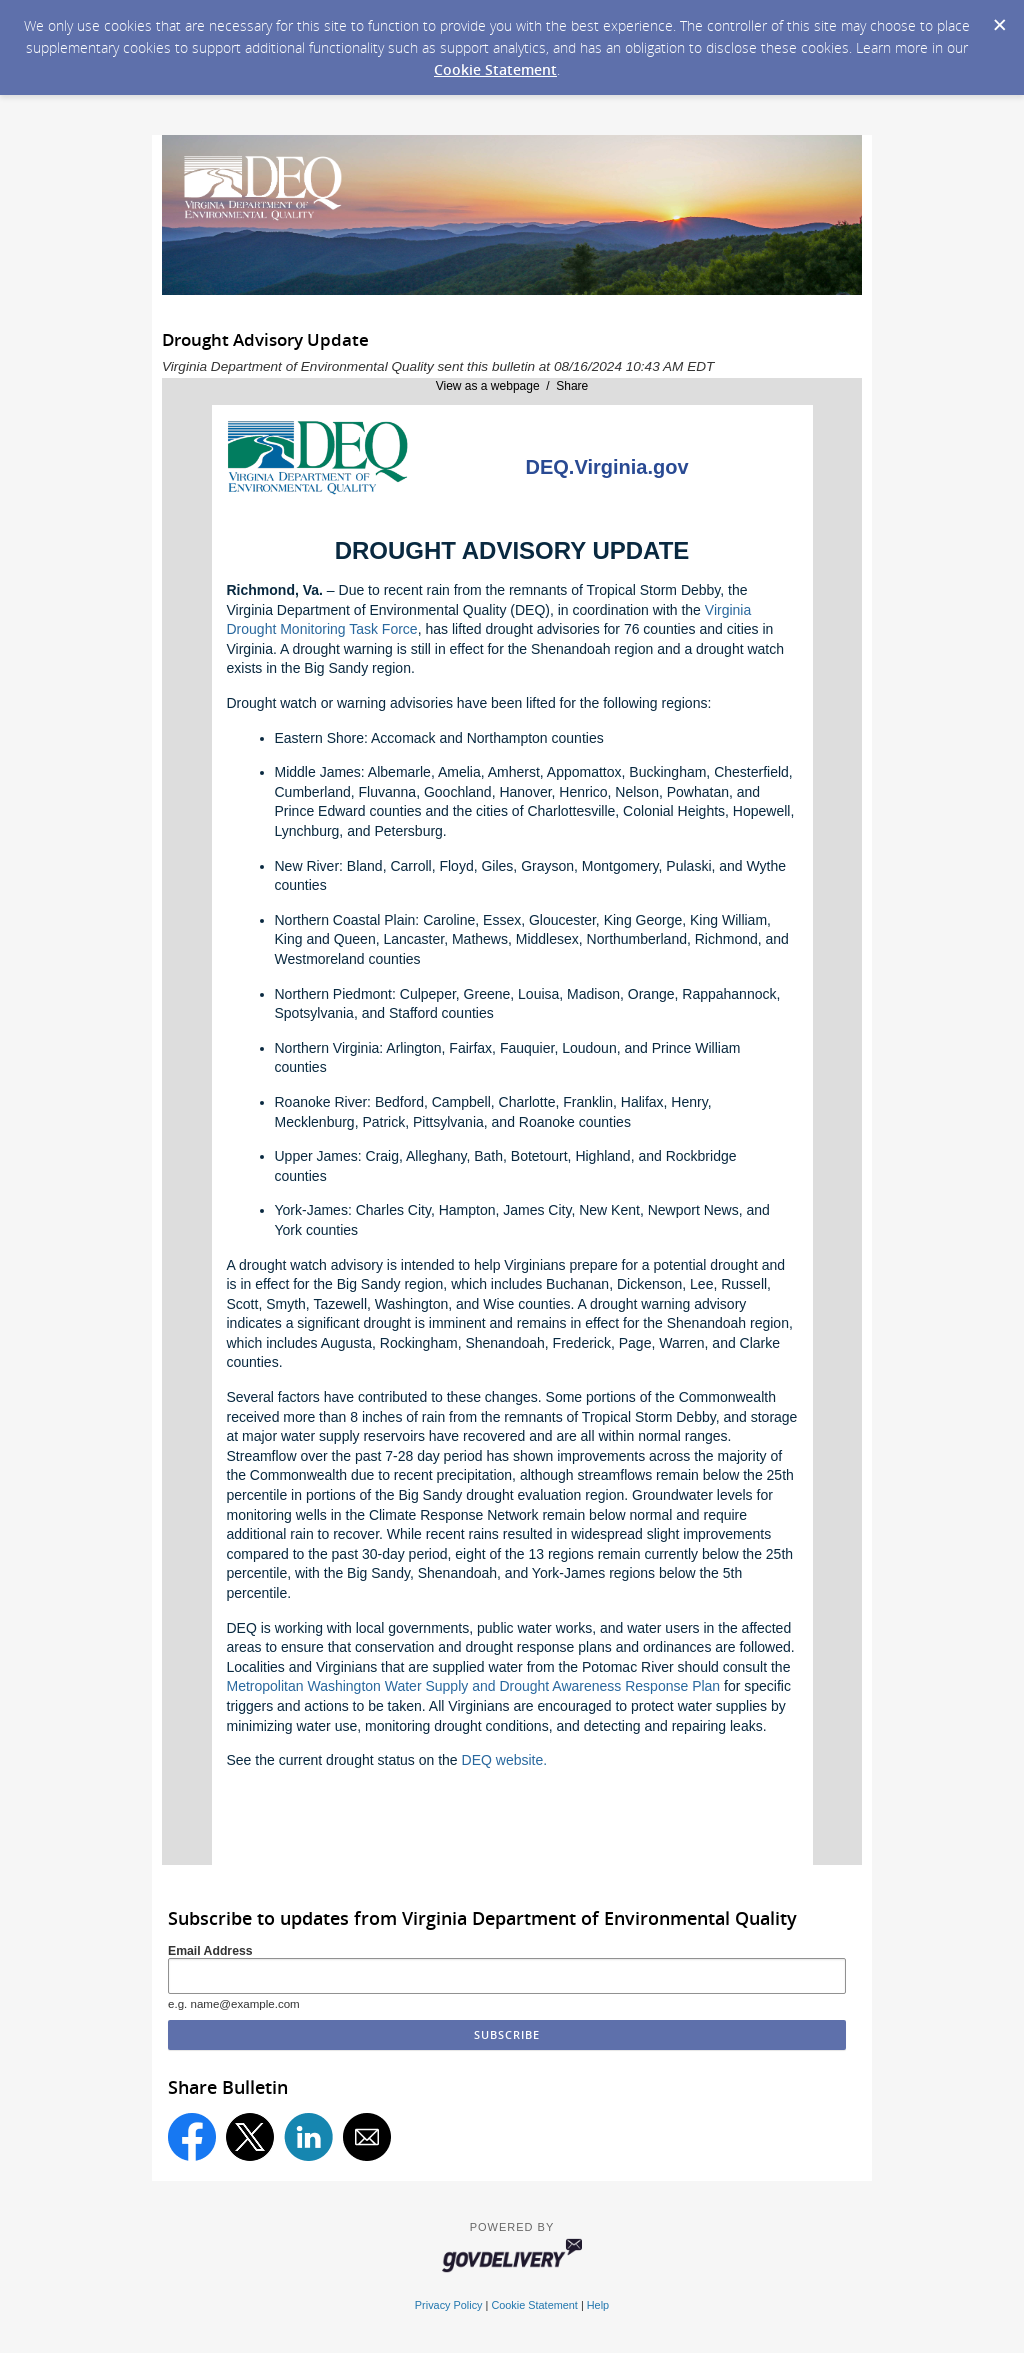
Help (598, 2305)
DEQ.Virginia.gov (607, 467)
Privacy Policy (449, 2305)
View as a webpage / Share (512, 386)
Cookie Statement (495, 69)
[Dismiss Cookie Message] (999, 19)
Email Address (210, 1951)
